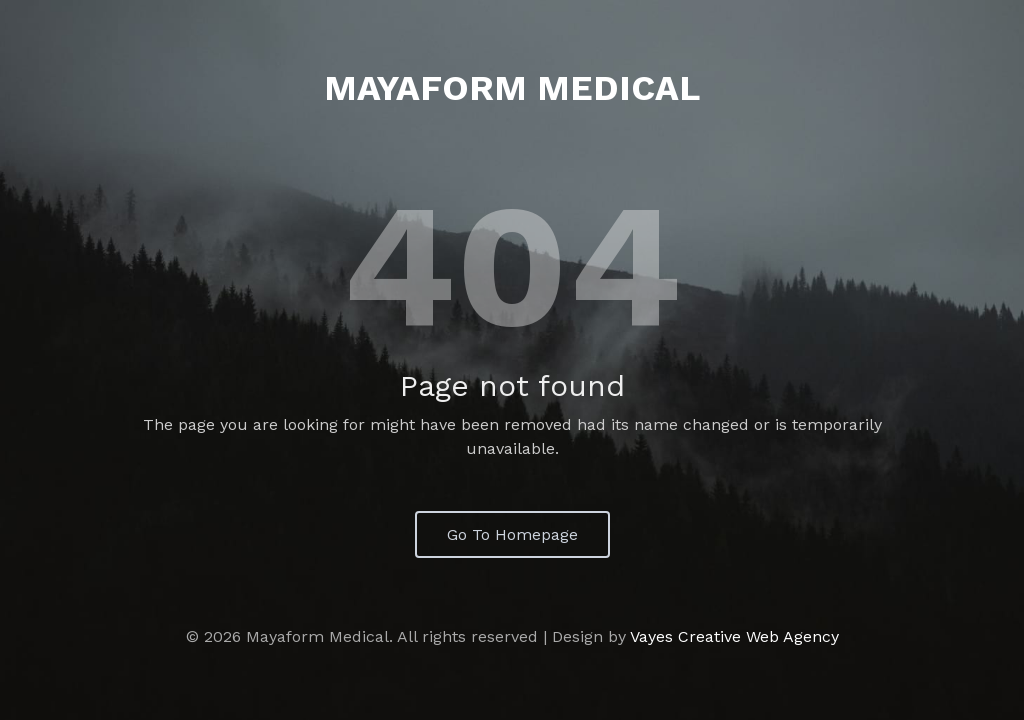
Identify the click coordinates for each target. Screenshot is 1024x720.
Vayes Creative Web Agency (734, 636)
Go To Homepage (512, 534)
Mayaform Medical (512, 88)
